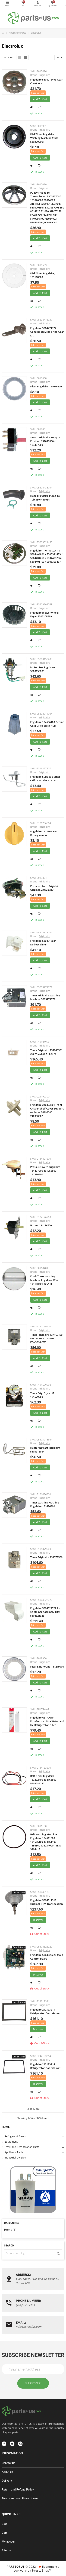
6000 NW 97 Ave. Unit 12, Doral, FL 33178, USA (37, 2281)
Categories (7, 2)
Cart (4, 2532)
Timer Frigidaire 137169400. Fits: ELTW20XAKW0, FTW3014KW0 (46, 1338)
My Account (37, 2)
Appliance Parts (14, 2152)
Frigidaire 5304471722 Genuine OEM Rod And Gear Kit (47, 331)
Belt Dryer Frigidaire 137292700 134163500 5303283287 (43, 1779)
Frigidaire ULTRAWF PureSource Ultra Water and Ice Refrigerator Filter (47, 1721)
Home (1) (10, 2230)
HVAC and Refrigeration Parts (22, 2147)
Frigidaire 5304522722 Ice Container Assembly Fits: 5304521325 (45, 1611)
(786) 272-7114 (25, 2305)
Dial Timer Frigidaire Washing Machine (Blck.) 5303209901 (44, 138)
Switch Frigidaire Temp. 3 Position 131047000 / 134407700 (45, 441)
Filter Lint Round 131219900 (47, 1666)
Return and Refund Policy (18, 2489)
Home (6, 2127)
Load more (33, 2109)
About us (7, 2472)
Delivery (7, 2480)
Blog (4, 2524)
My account (9, 2541)
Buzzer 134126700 (41, 1225)
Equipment (11, 2141)
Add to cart (40, 99)
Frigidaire (44, 75)
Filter (9, 57)
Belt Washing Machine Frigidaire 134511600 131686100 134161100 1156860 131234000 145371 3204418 (46, 1842)
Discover (38, 1920)
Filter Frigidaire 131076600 (46, 386)
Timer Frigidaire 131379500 (46, 1557)
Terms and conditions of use (20, 2498)
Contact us (8, 2463)
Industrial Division (15, 2157)
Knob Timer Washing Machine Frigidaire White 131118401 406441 (45, 1280)
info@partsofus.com (28, 2326)
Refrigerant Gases (15, 2136)
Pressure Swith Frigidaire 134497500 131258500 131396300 (45, 1170)
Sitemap (7, 2550)
